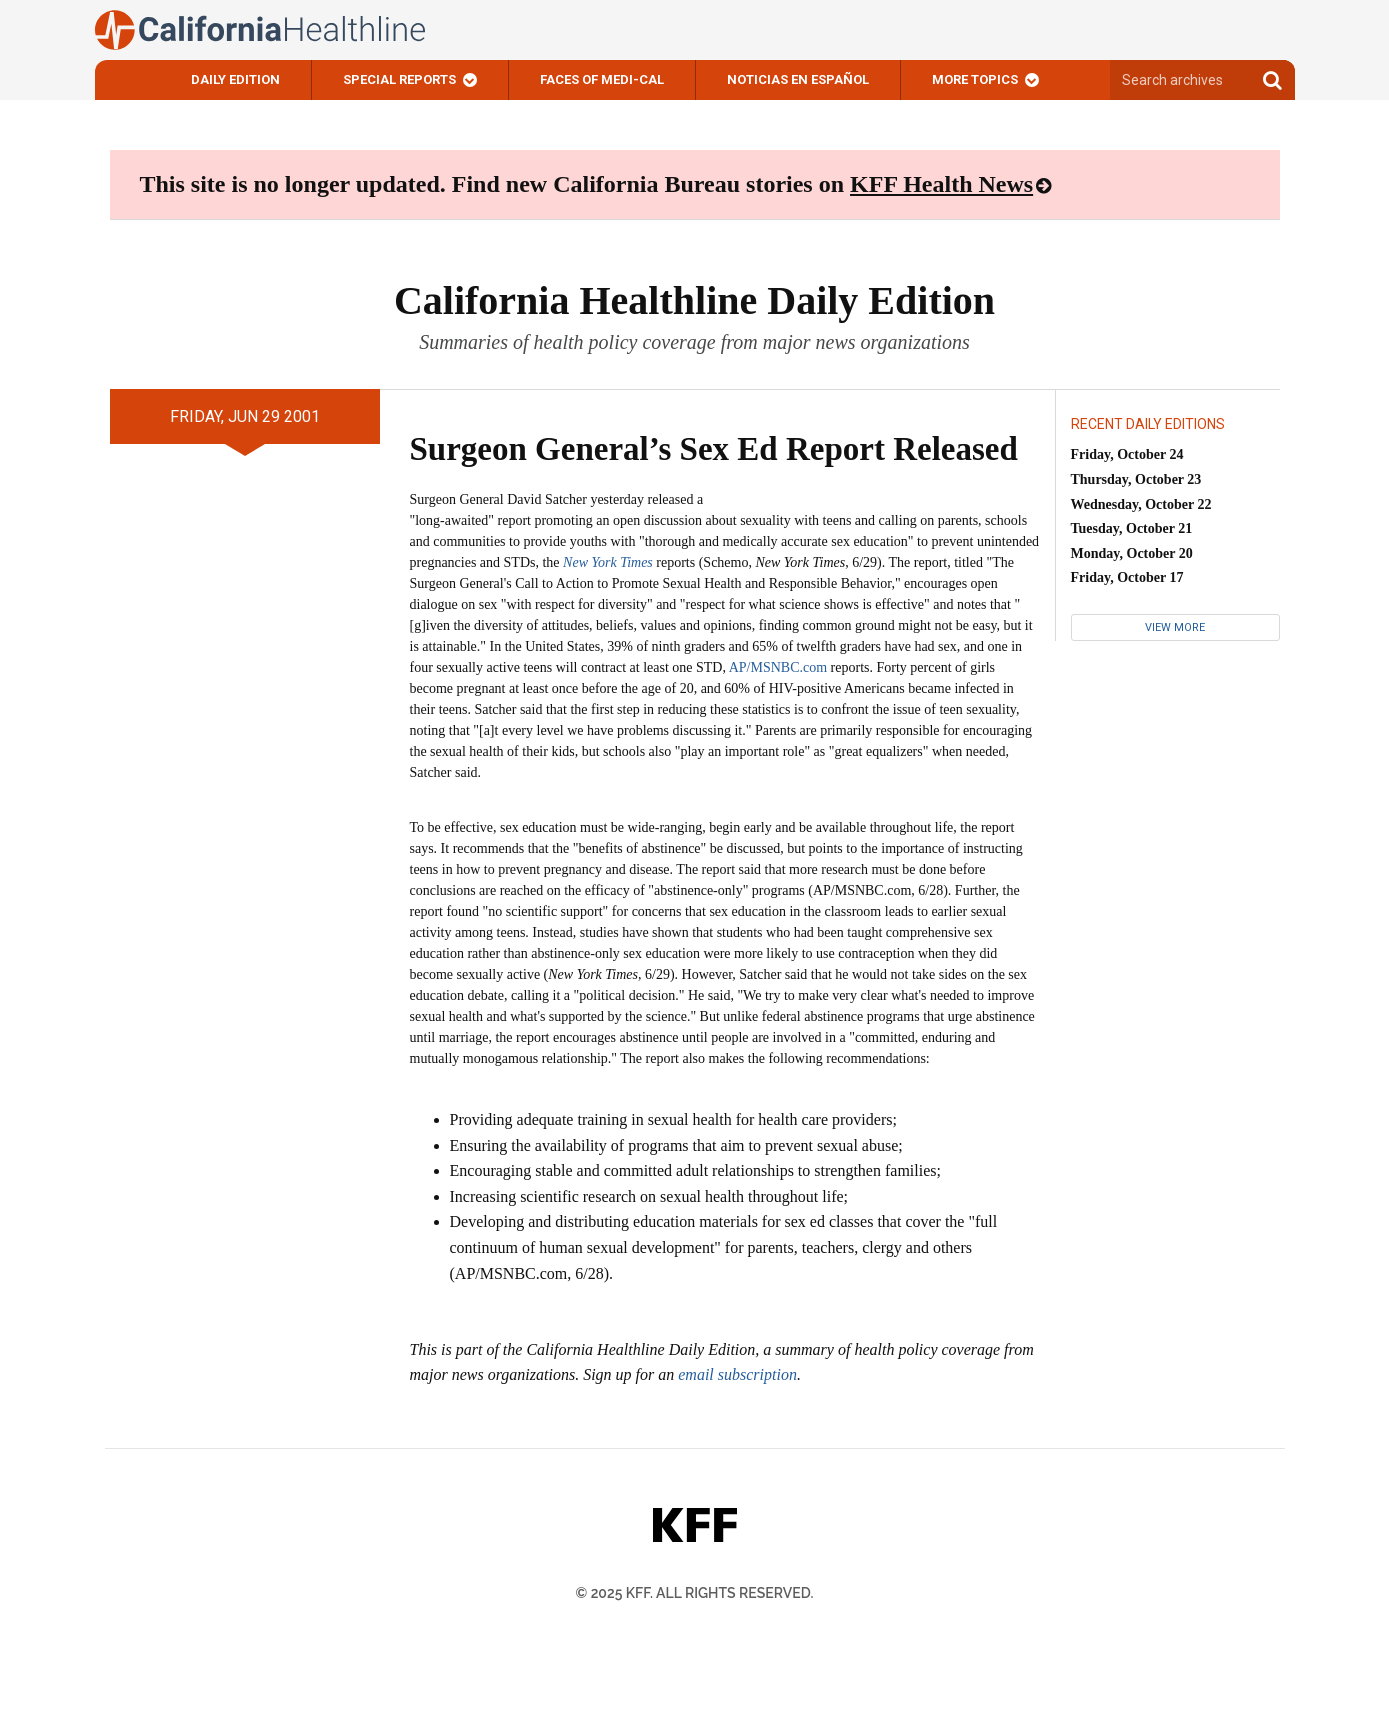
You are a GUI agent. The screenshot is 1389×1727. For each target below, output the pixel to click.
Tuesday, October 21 (1132, 528)
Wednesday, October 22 (1141, 504)
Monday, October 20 (1132, 553)
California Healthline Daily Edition (694, 300)
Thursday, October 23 (1136, 479)
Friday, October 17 (1127, 577)
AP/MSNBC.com (778, 667)
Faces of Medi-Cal (602, 79)
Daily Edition (235, 79)
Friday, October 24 (1127, 454)
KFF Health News (941, 184)
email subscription (737, 1374)
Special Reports (399, 79)
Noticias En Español (798, 79)
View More (1175, 627)
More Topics (975, 79)
